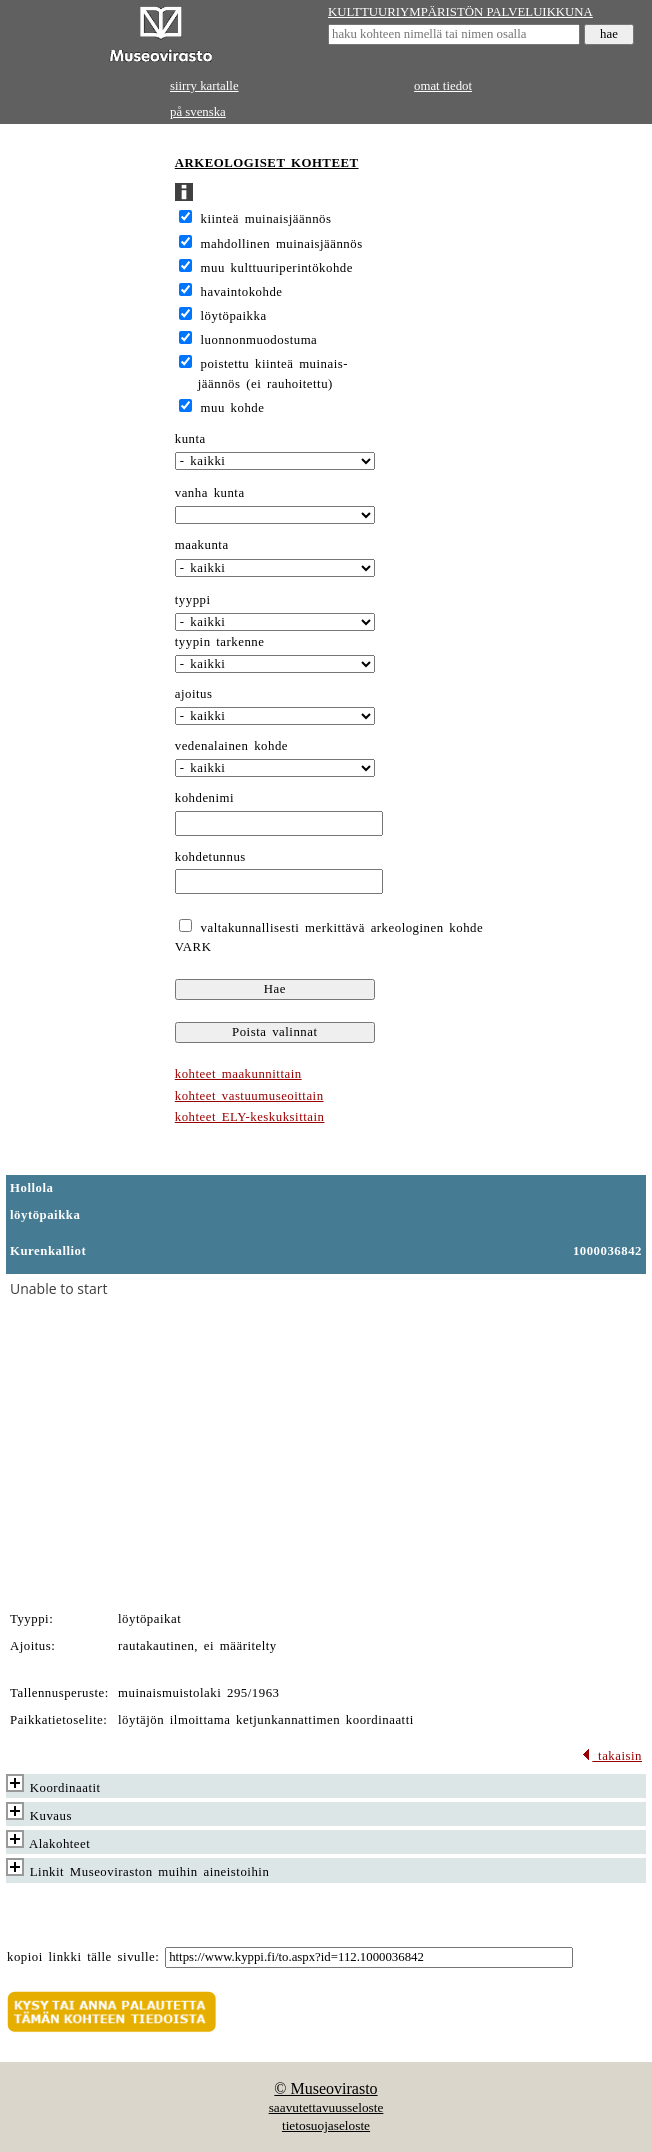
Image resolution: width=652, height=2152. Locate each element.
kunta (190, 439)
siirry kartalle (204, 86)
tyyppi (193, 600)
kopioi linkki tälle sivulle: (83, 1957)
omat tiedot (443, 86)
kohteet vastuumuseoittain (249, 1096)
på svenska (198, 112)
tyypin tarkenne (220, 642)
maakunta (202, 545)
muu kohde (233, 408)
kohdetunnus (210, 857)
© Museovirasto (325, 2088)
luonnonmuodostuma (259, 340)
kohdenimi (204, 798)
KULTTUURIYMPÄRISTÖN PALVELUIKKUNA (460, 12)
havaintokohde (242, 292)
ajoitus (194, 694)
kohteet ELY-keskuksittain (250, 1117)
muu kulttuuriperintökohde (277, 268)
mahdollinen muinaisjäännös (282, 244)
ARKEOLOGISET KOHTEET (267, 163)
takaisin (611, 1756)
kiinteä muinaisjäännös (266, 219)
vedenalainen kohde (231, 746)
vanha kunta (210, 493)
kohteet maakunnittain (238, 1074)
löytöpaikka (234, 316)
